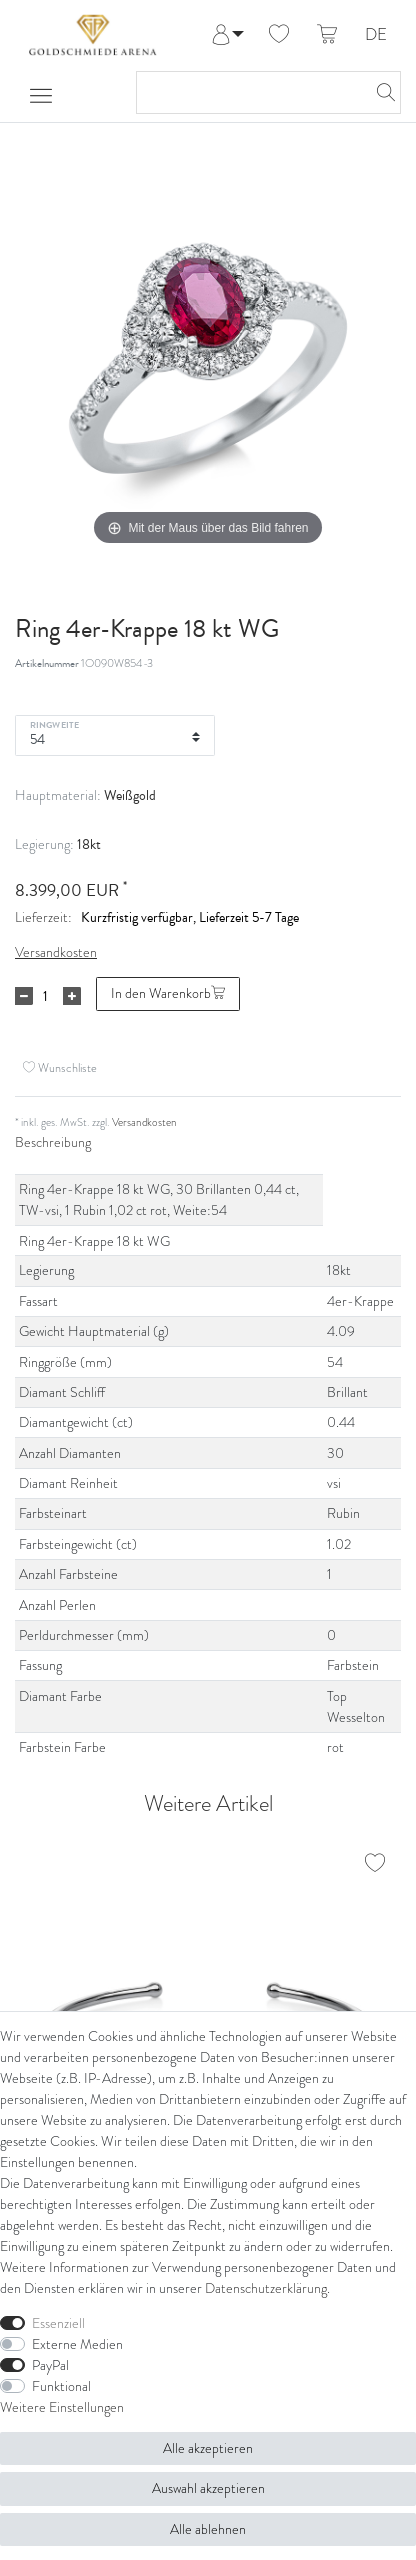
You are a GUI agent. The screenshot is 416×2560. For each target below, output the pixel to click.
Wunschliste (60, 1068)
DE (376, 35)
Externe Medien (77, 2344)
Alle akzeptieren (208, 2448)
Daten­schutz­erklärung (266, 2288)
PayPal (50, 2365)
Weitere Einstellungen (62, 2407)
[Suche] (380, 92)
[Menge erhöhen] (72, 996)
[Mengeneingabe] (45, 996)
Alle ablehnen (208, 2529)
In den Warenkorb (168, 993)
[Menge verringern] (24, 996)
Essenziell (58, 2323)
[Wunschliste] (279, 35)
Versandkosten (56, 952)
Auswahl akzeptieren (208, 2488)
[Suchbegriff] (248, 92)
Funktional (61, 2386)
